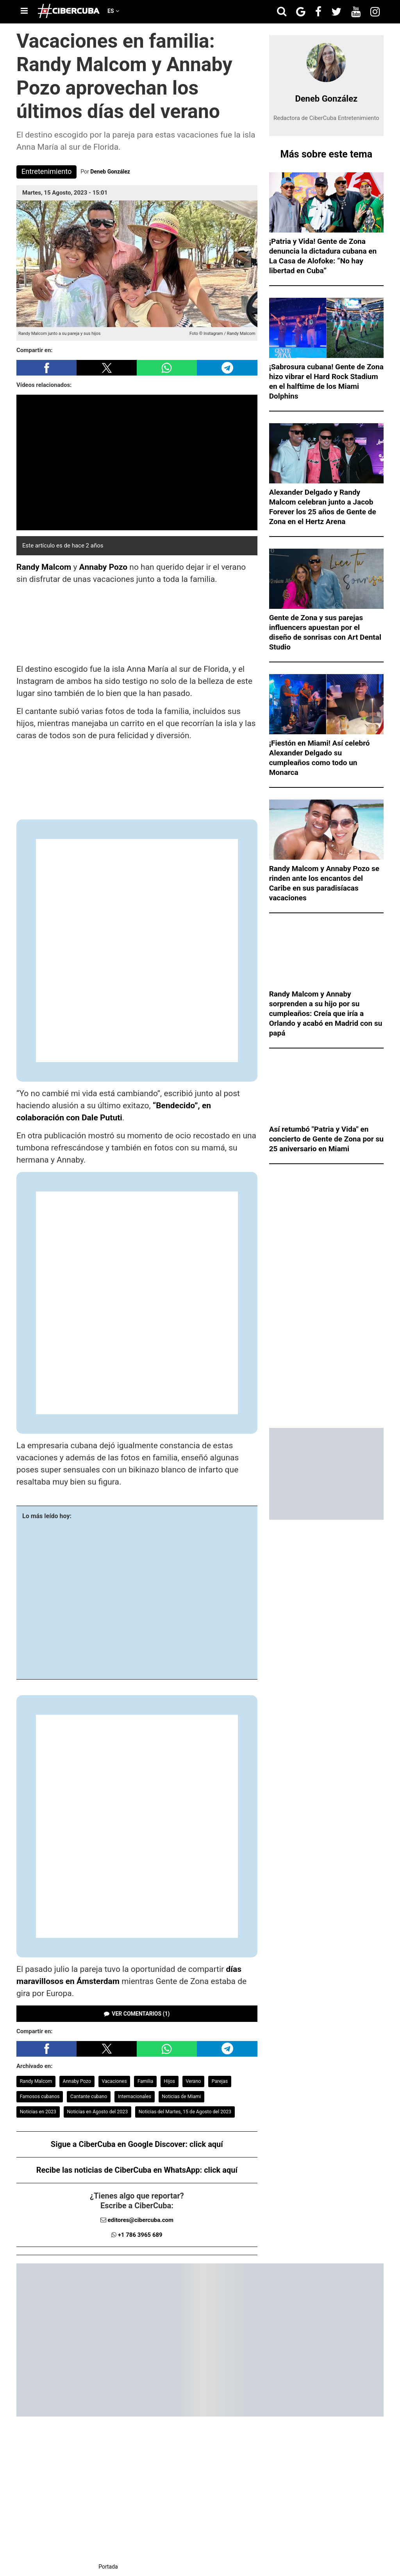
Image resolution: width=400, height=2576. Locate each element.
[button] (46, 368)
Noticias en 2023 (38, 2111)
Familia (145, 2081)
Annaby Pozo (103, 567)
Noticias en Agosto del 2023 (97, 2111)
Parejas (220, 2081)
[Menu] (24, 11)
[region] (136, 624)
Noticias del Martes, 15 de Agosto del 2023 (185, 2111)
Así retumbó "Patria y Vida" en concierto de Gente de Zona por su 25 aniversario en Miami (326, 1139)
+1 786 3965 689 (140, 2234)
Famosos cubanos (40, 2096)
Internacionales (134, 2096)
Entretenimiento (46, 171)
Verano (193, 2081)
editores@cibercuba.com (140, 2220)
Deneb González (110, 171)
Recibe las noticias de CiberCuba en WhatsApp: (137, 2170)
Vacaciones (114, 2081)
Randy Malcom (43, 567)
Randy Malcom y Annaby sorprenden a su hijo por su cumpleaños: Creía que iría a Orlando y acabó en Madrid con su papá (325, 1013)
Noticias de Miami (181, 2096)
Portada (108, 2566)
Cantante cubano (88, 2096)
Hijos (169, 2081)
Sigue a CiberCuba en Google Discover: (137, 2144)
